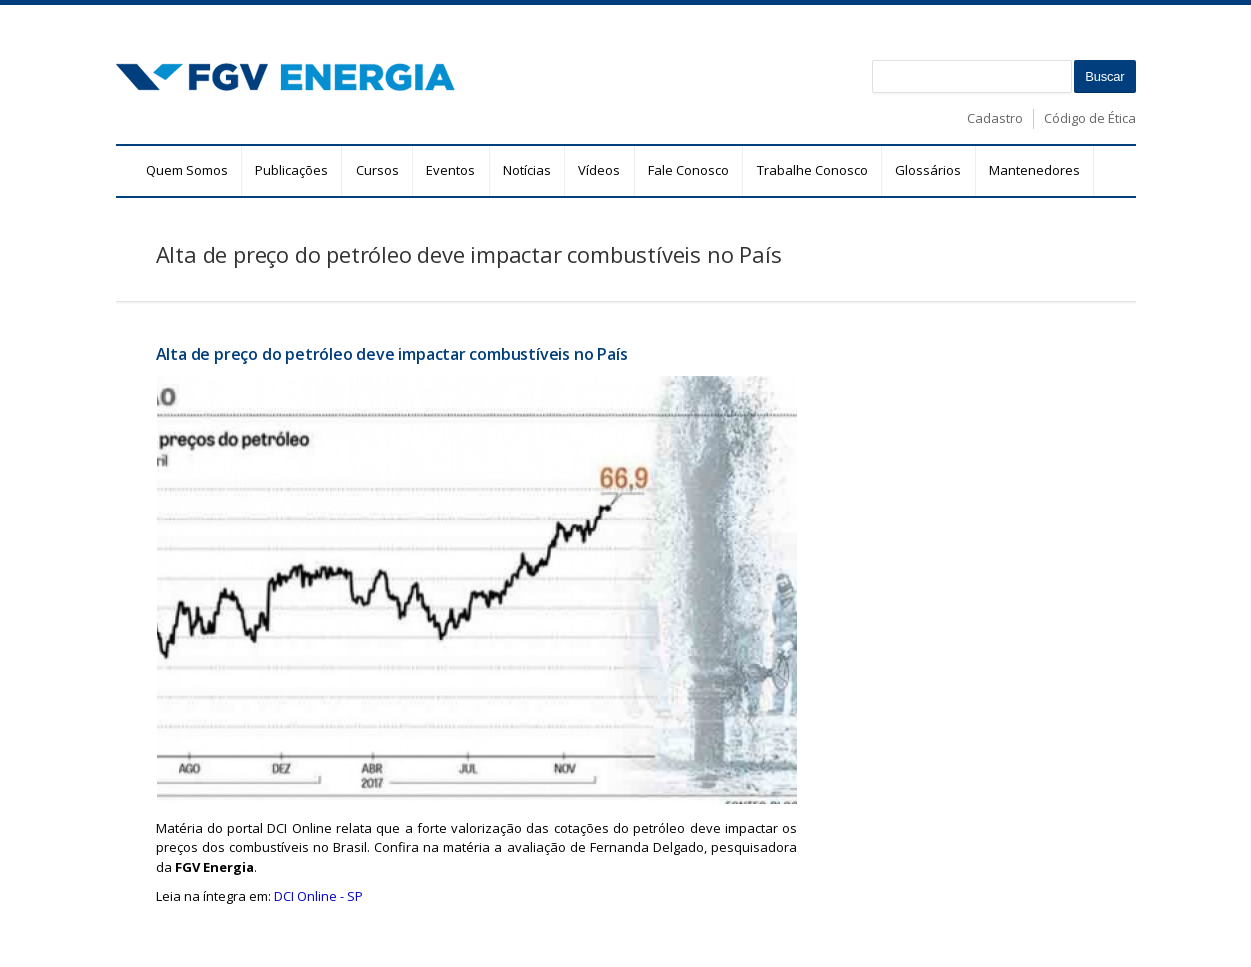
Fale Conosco (688, 170)
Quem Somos (187, 170)
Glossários (928, 170)
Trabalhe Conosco (812, 170)
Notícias (527, 170)
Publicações (291, 170)
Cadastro (995, 118)
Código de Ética (1090, 118)
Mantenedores (1034, 170)
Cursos (377, 170)
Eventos (450, 170)
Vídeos (599, 170)
